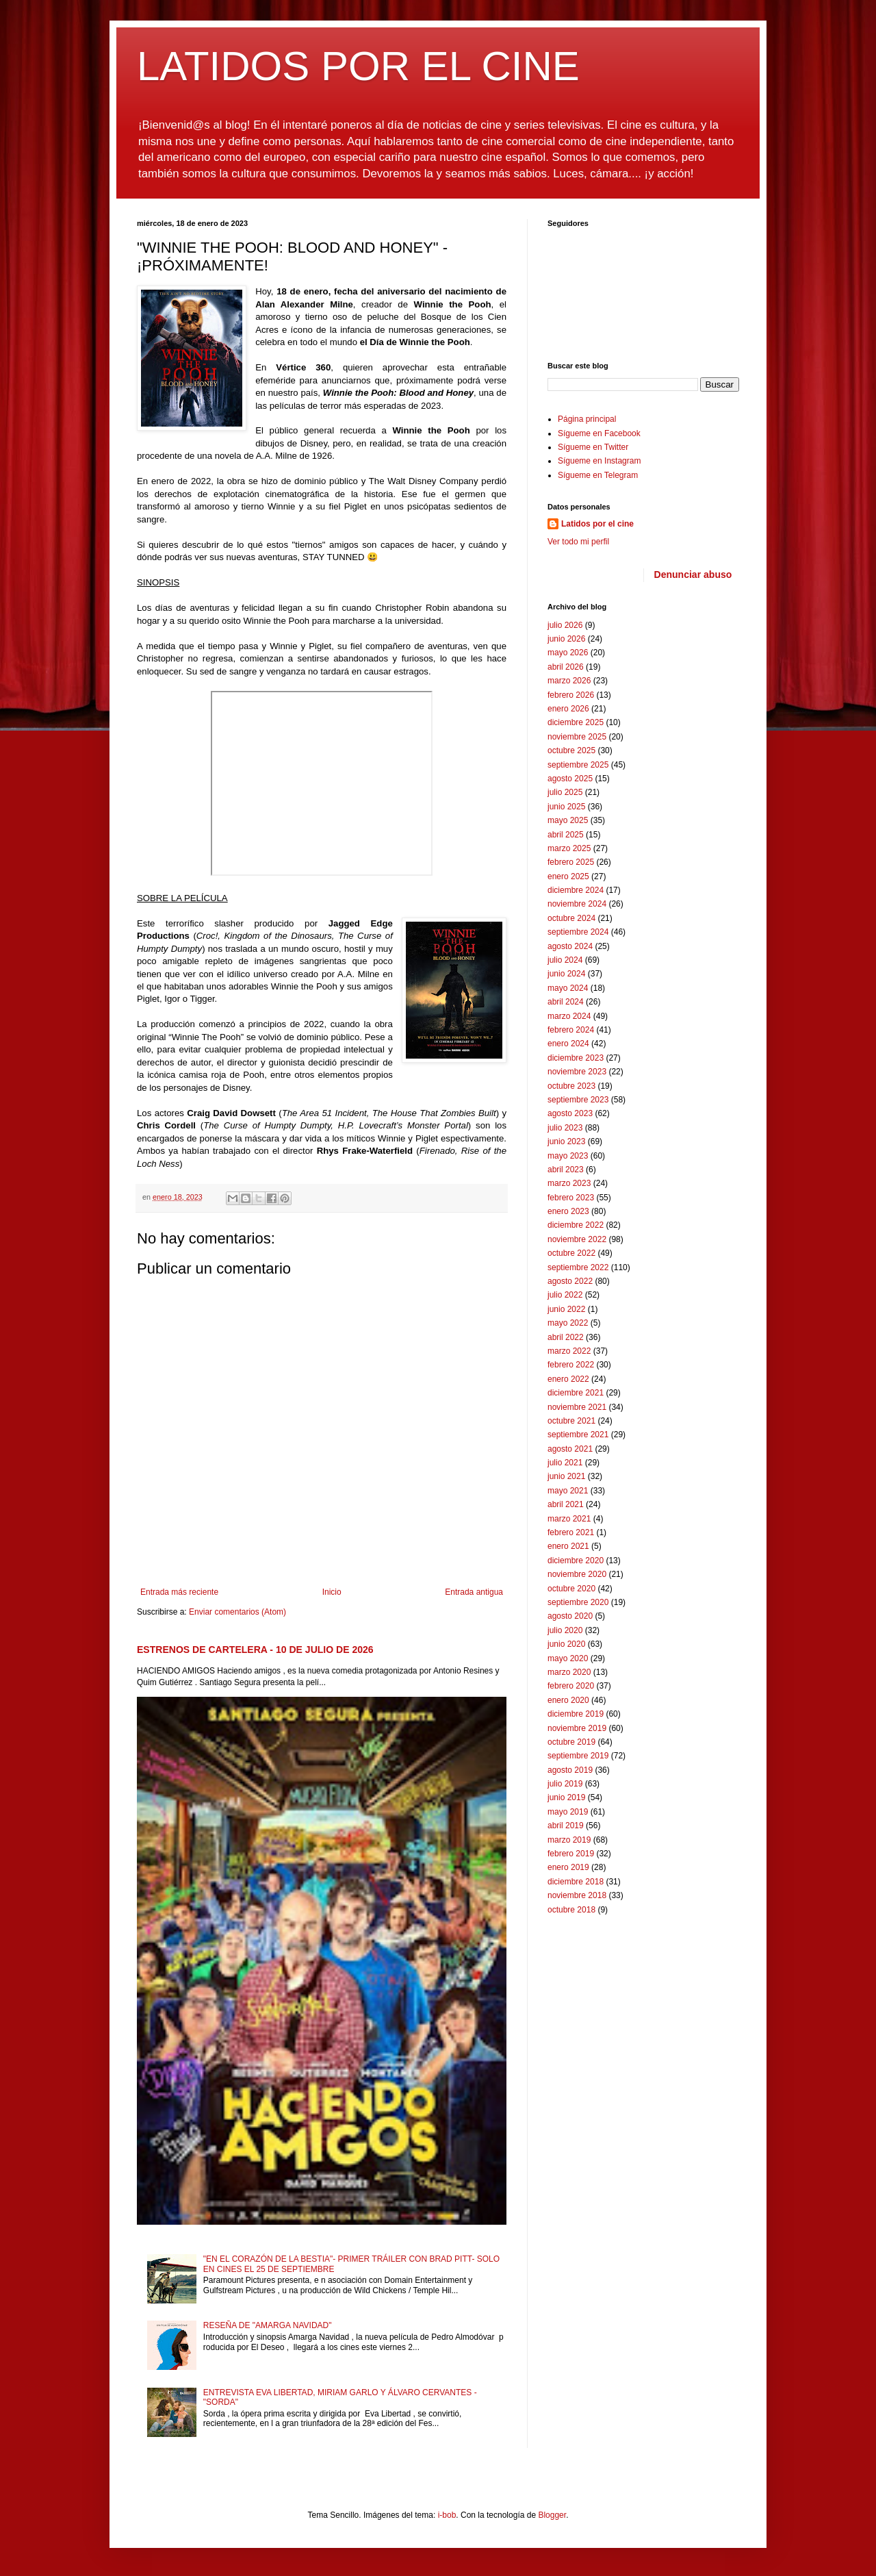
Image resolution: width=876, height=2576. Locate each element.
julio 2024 (565, 960)
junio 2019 (566, 1797)
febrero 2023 (571, 1197)
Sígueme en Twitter (593, 447)
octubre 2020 (571, 1588)
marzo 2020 (569, 1672)
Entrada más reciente (179, 1592)
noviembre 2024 (577, 904)
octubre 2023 (571, 1086)
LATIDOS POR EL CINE (358, 66)
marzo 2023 (569, 1183)
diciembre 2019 (576, 1714)
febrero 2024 (571, 1030)
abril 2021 (566, 1504)
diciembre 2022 (576, 1225)
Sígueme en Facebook (599, 433)
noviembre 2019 (577, 1728)
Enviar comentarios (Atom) (237, 1612)
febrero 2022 (571, 1364)
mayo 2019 (568, 1812)
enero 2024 (568, 1043)
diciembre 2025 (576, 722)
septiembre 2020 (578, 1602)
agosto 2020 (570, 1616)
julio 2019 (565, 1784)
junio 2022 (566, 1309)
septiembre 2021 (578, 1434)
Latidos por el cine (597, 524)
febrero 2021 (571, 1532)
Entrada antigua (474, 1592)
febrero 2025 (571, 862)
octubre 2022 (571, 1253)
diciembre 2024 (576, 890)
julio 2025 (565, 792)
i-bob (447, 2515)
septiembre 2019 (578, 1755)
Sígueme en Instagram (599, 461)
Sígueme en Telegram (598, 475)
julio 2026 (565, 625)
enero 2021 (568, 1546)
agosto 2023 (570, 1113)
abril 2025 (566, 834)
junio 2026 (566, 639)
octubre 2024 (571, 918)
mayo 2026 (568, 652)
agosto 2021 (570, 1449)
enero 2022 (568, 1379)
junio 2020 (566, 1644)
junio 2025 (566, 806)
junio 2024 (566, 973)
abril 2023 (566, 1169)
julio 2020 (565, 1630)
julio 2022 (565, 1295)
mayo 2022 (568, 1323)
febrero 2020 (571, 1686)
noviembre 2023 (577, 1071)
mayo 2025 (568, 820)
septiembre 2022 (578, 1267)
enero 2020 (568, 1700)
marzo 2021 (569, 1519)
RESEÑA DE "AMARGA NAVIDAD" (267, 2325)
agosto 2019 (570, 1770)
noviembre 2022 (577, 1239)
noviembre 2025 (577, 737)
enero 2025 (568, 876)
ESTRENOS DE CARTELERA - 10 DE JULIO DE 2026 (255, 1649)
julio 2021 (565, 1462)
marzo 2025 (569, 848)
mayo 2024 (568, 988)
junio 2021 (566, 1476)
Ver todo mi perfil (578, 541)
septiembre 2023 (578, 1099)
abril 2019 (566, 1825)
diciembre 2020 (576, 1560)
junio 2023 (566, 1141)
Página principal (587, 419)
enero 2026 (568, 709)
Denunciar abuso (693, 574)
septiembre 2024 (578, 932)
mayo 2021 (568, 1490)
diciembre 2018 (576, 1881)
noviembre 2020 (577, 1574)
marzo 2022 (569, 1351)
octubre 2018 (571, 1910)
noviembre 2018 (577, 1895)
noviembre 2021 (577, 1407)
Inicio (332, 1592)
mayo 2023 (568, 1156)
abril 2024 (566, 1002)
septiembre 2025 (578, 765)
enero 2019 (568, 1867)
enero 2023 (568, 1211)
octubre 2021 (571, 1421)
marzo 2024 (569, 1016)
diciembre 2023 (576, 1058)
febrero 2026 (571, 695)
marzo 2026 (569, 680)
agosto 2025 (570, 778)
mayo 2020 (568, 1658)
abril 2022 (566, 1337)
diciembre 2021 (576, 1393)
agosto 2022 (570, 1281)
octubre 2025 (571, 750)
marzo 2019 (569, 1840)
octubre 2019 (571, 1742)
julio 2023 (565, 1128)
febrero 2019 (571, 1853)
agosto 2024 (570, 946)
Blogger (552, 2515)
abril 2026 (566, 667)
